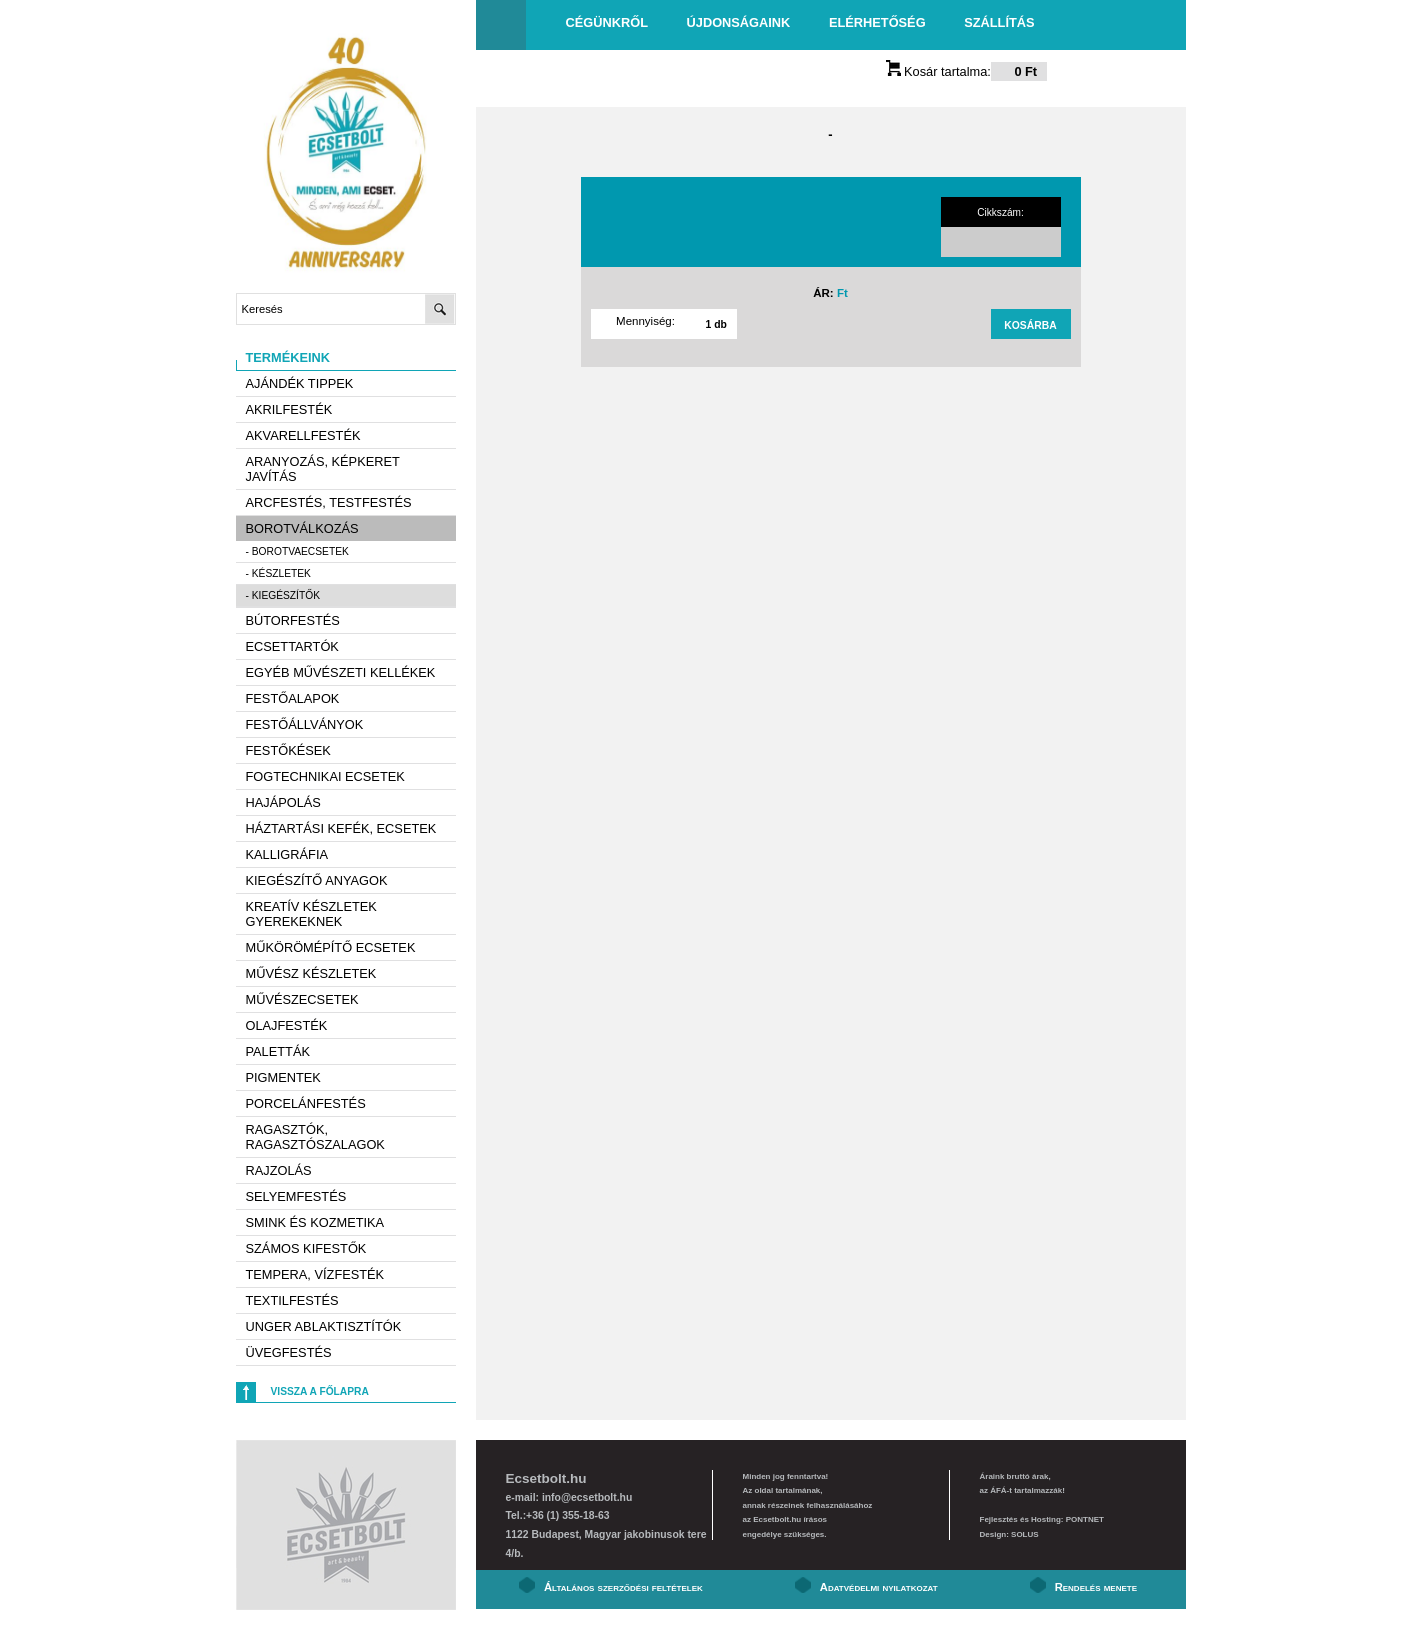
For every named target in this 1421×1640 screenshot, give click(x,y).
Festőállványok (305, 724)
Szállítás (999, 22)
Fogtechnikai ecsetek (325, 776)
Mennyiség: (645, 321)
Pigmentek (283, 1077)
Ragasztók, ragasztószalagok (315, 1137)
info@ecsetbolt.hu (587, 1497)
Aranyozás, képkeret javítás (323, 469)
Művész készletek (311, 973)
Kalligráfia (287, 854)
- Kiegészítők (283, 595)
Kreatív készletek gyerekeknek (311, 914)
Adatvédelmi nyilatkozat (879, 1587)
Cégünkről (607, 22)
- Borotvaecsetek (297, 551)
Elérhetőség (877, 22)
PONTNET (1085, 1519)
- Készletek (278, 573)
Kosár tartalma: (967, 71)
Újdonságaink (739, 22)
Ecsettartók (292, 646)
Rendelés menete (1096, 1587)
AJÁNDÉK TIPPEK (300, 383)
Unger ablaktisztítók (324, 1326)
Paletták (278, 1051)
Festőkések (288, 750)
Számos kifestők (306, 1248)
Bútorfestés (293, 620)
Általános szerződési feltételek (623, 1587)
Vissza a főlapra (320, 1391)
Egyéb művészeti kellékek (341, 672)
